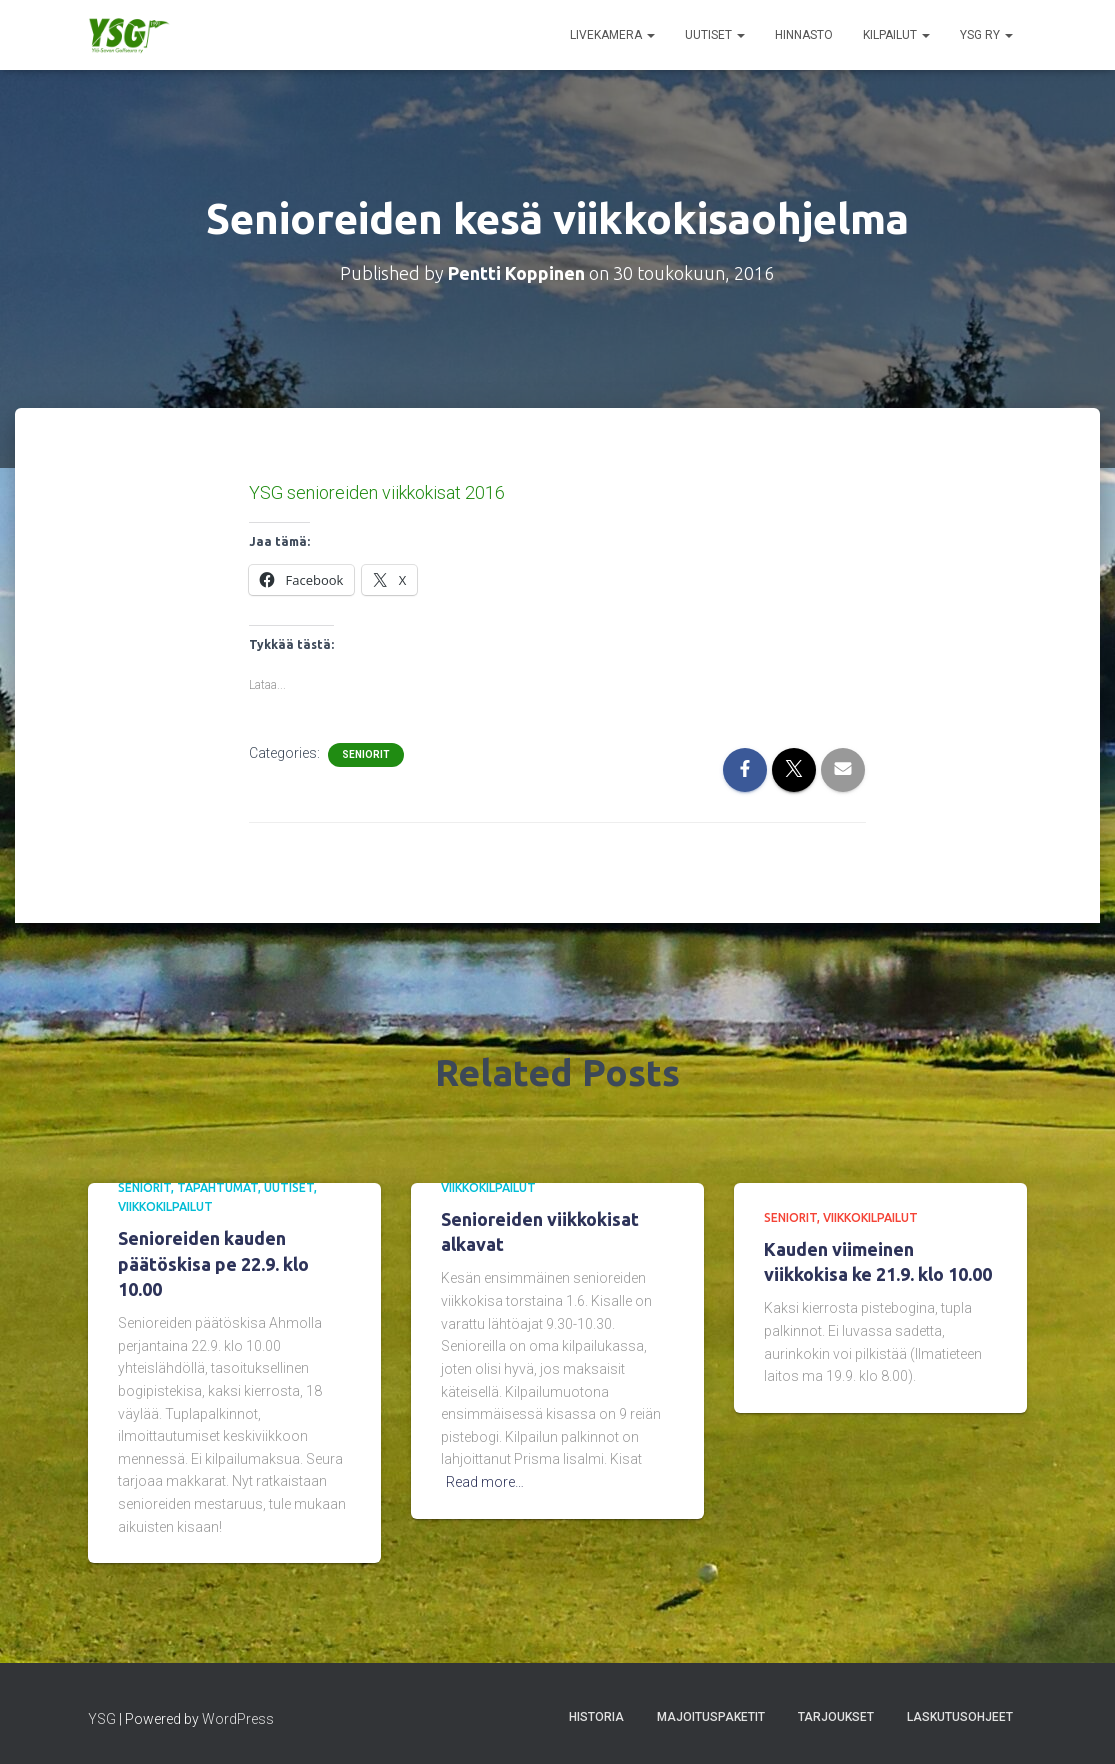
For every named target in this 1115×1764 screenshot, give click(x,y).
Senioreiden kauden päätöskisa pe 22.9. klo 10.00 (213, 1263)
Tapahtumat (217, 1187)
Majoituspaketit (711, 1717)
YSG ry (986, 35)
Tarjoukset (836, 1717)
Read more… (485, 1482)
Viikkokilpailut (165, 1206)
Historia (596, 1717)
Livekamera (612, 35)
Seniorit (366, 754)
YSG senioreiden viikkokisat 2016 (377, 492)
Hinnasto (804, 35)
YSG (102, 1719)
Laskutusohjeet (960, 1717)
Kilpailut (896, 35)
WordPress (238, 1719)
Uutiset (715, 35)
